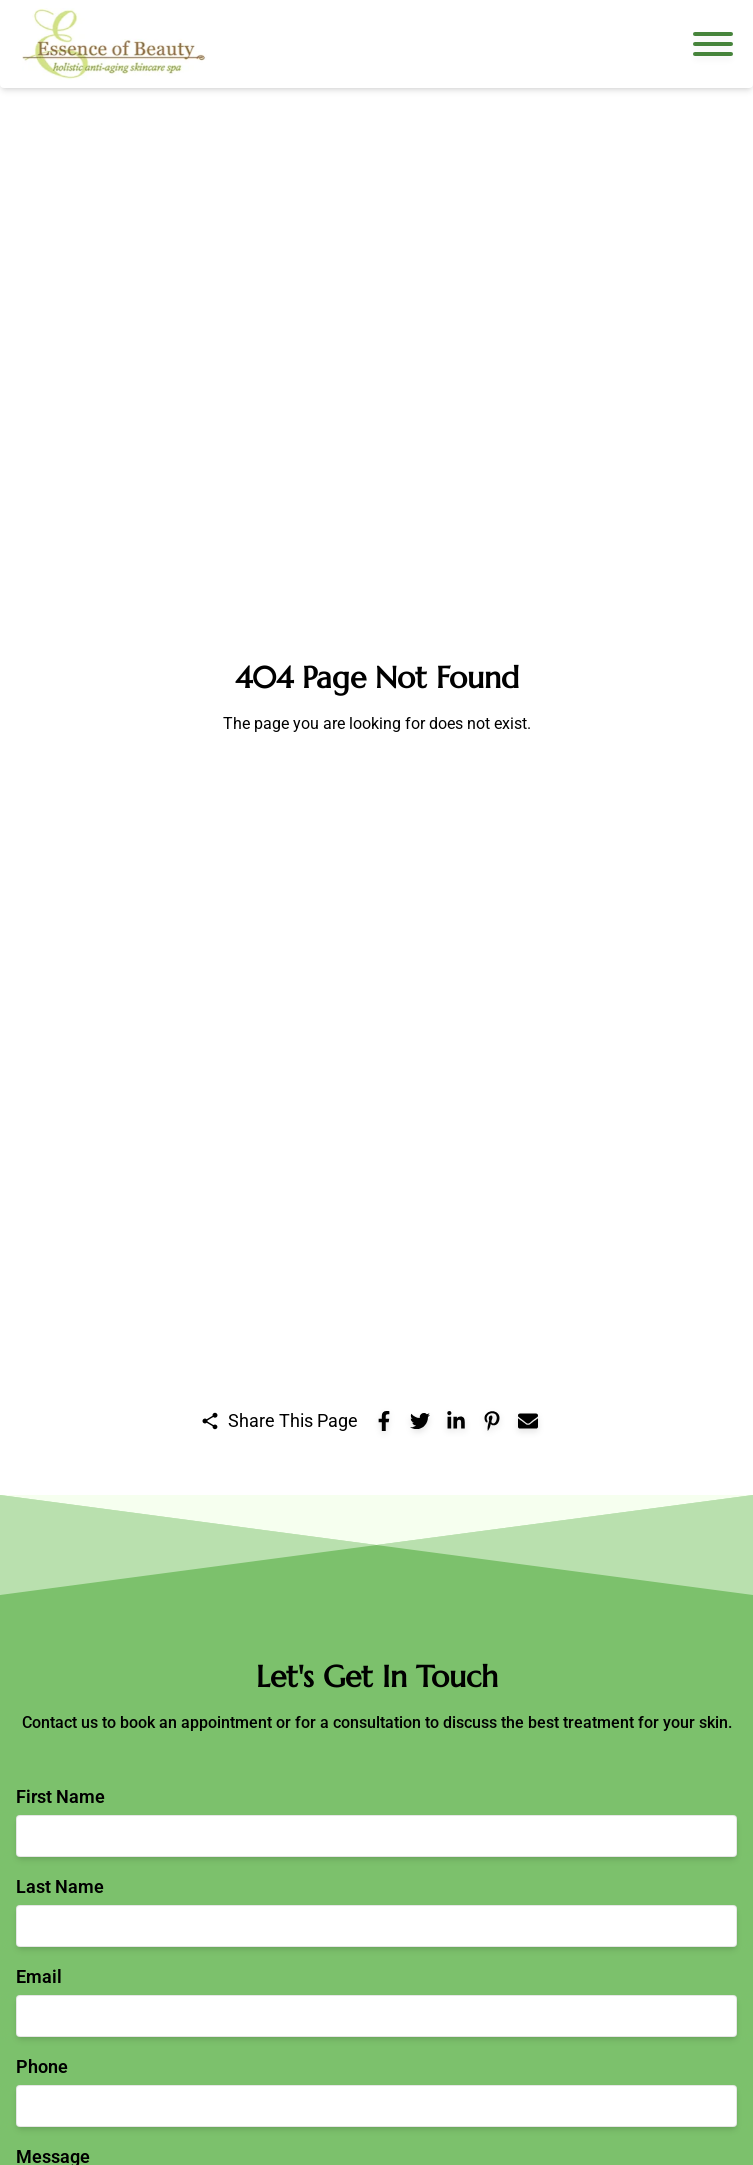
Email (39, 1976)
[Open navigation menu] (713, 44)
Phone (42, 2066)
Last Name (60, 1886)
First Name (60, 1796)
